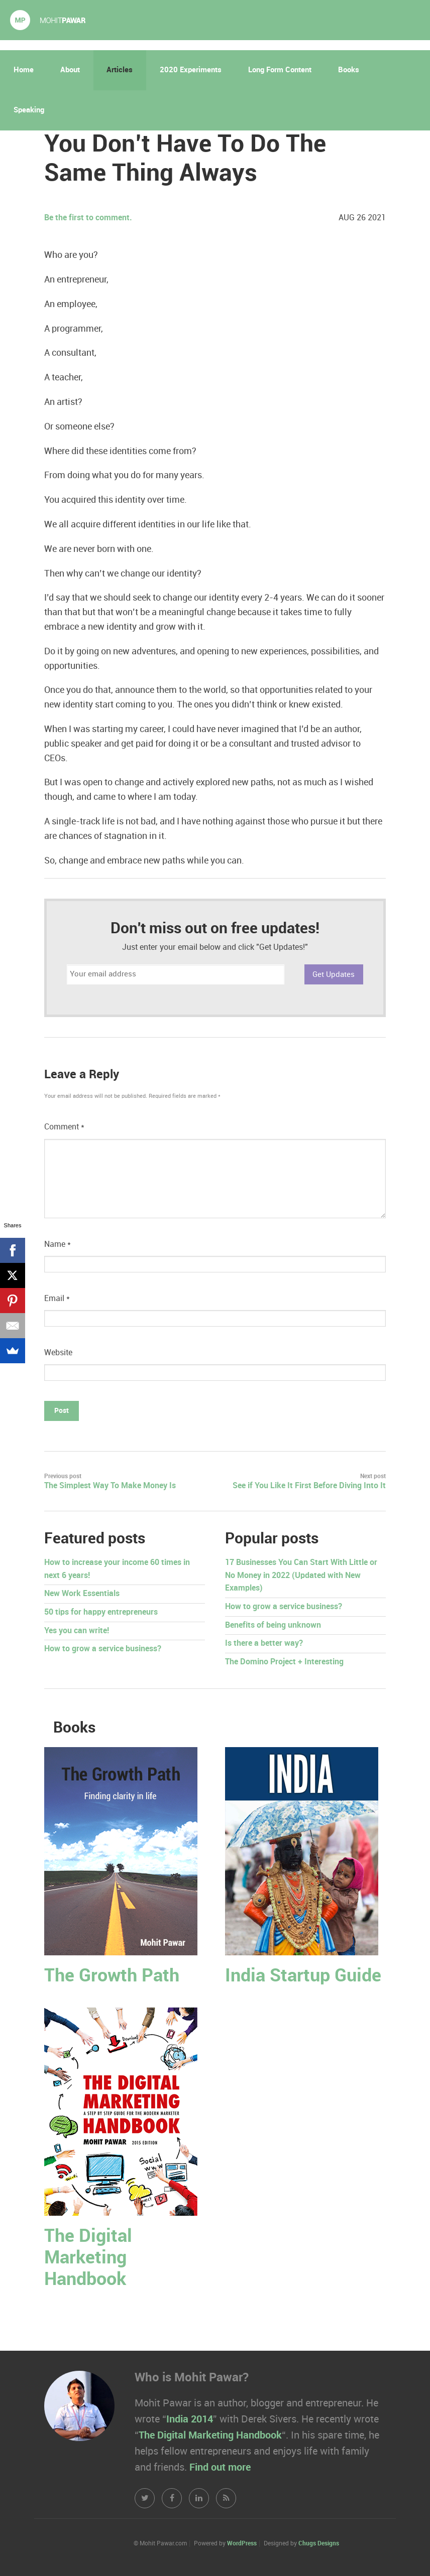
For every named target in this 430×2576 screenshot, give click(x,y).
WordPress (242, 2543)
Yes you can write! (76, 1631)
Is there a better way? (264, 1643)
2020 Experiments (191, 70)
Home (24, 70)
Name (57, 1244)
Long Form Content (279, 70)
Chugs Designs (318, 2543)
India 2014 (189, 2419)
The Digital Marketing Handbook (88, 2258)
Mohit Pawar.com (47, 20)
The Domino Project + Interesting (284, 1662)
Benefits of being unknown (273, 1625)
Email (57, 1299)
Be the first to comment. (88, 218)
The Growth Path (111, 1976)
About (70, 70)
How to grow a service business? (102, 1649)
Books (348, 70)
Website (58, 1353)
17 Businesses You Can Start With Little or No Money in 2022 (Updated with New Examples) (301, 1575)
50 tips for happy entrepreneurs (101, 1612)
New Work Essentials (82, 1594)
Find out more (220, 2467)
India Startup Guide (303, 1976)
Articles (119, 70)
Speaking (29, 110)
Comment (64, 1127)
